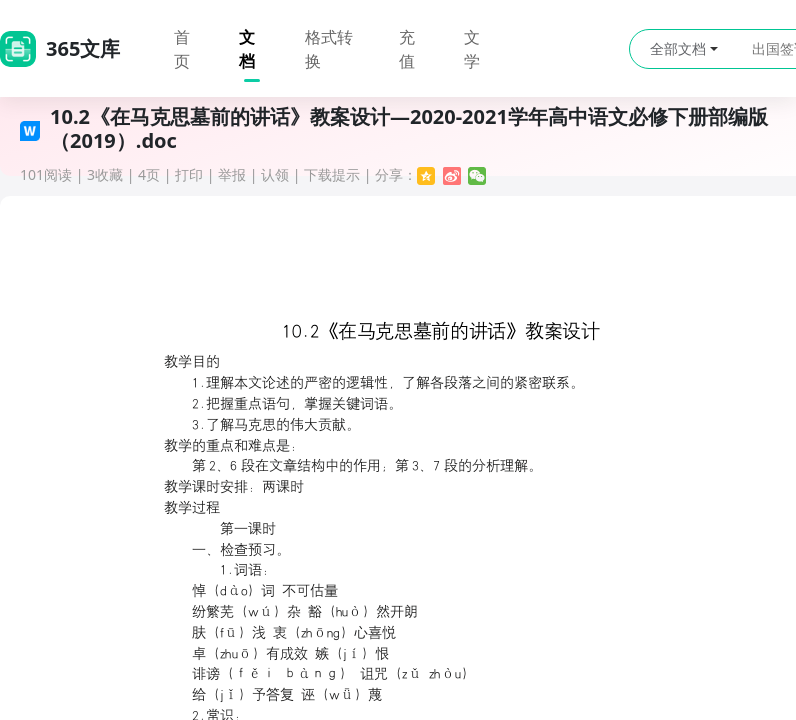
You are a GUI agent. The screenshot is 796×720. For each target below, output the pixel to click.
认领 (275, 174)
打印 (189, 174)
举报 (232, 174)
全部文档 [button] (684, 48)
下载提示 (332, 174)
